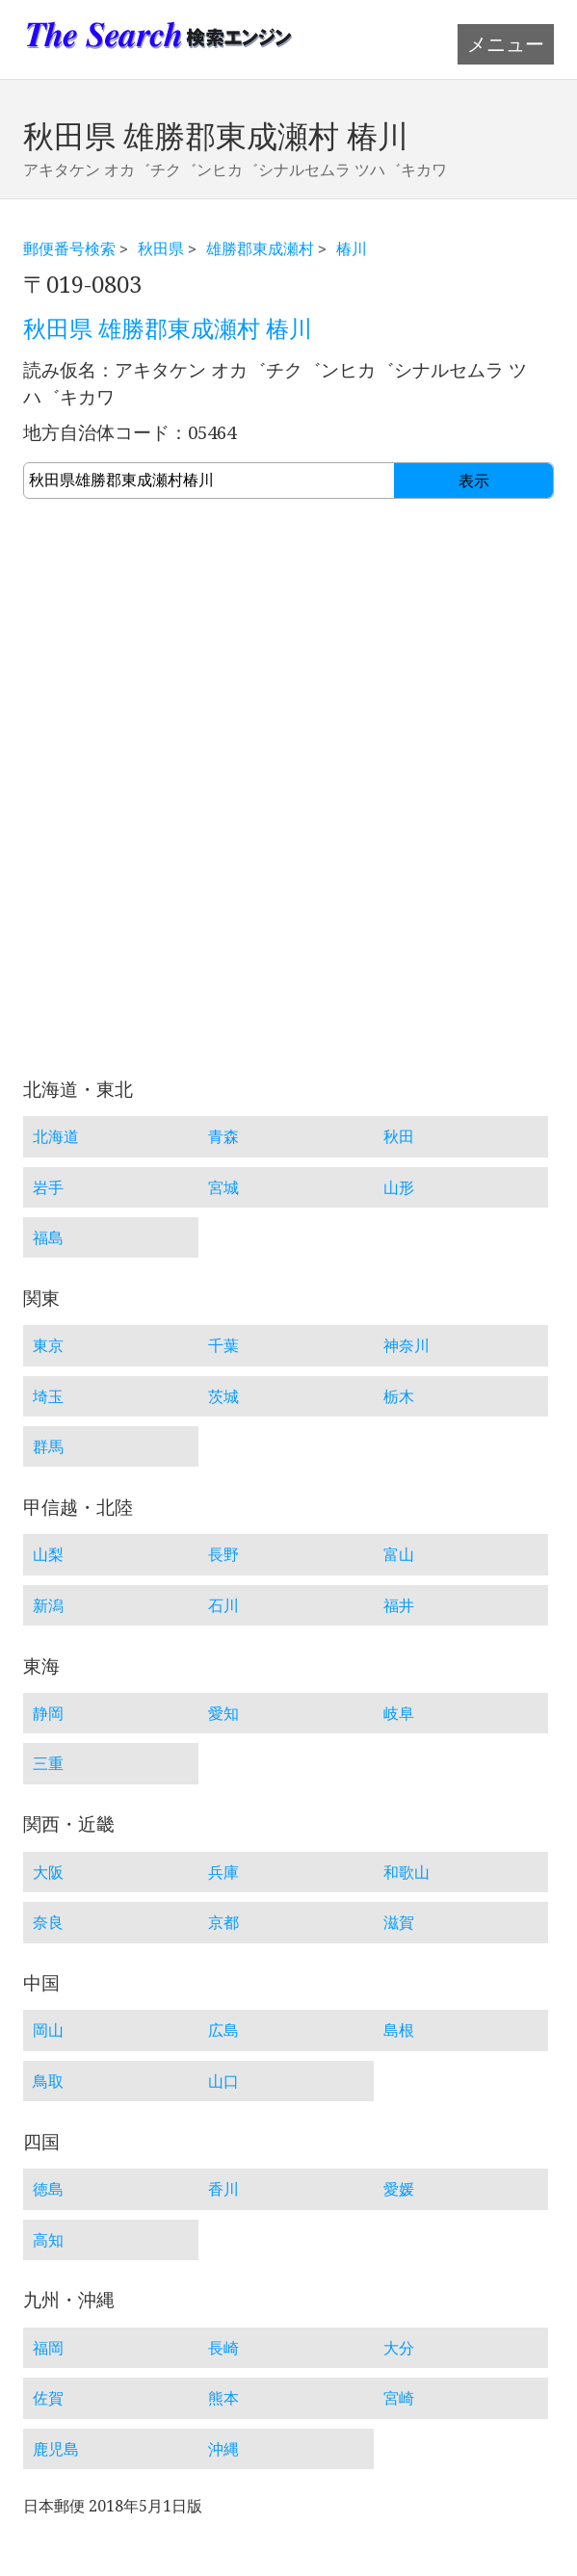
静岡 (48, 1713)
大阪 (48, 1872)
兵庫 (223, 1872)
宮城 (223, 1187)
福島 (48, 1237)
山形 (398, 1187)
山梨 (48, 1554)
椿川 (351, 248)
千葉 (223, 1345)
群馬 (48, 1446)
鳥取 (48, 2081)
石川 (223, 1605)
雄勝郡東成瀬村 (260, 248)
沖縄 (223, 2449)
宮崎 (398, 2398)
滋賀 (398, 1922)
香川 (223, 2189)
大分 (398, 2347)
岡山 (48, 2030)
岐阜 (398, 1713)
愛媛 (398, 2189)
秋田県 (161, 248)
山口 (223, 2081)
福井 (398, 1605)
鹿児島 (56, 2449)
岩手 (48, 1187)
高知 (48, 2240)
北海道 (56, 1136)
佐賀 (48, 2398)
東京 (48, 1345)
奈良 (48, 1922)
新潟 (48, 1605)
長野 (223, 1554)
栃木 (398, 1396)
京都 (223, 1922)
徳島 (48, 2189)
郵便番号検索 (69, 248)
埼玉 (48, 1396)
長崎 (223, 2347)
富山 (398, 1554)
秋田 (398, 1136)
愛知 (223, 1713)
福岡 (48, 2347)
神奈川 (406, 1345)
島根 (398, 2030)
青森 (223, 1136)
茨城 (223, 1396)
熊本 (223, 2398)
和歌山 (406, 1872)
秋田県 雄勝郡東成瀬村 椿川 (167, 329)
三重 (48, 1763)
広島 (223, 2030)
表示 (474, 481)
